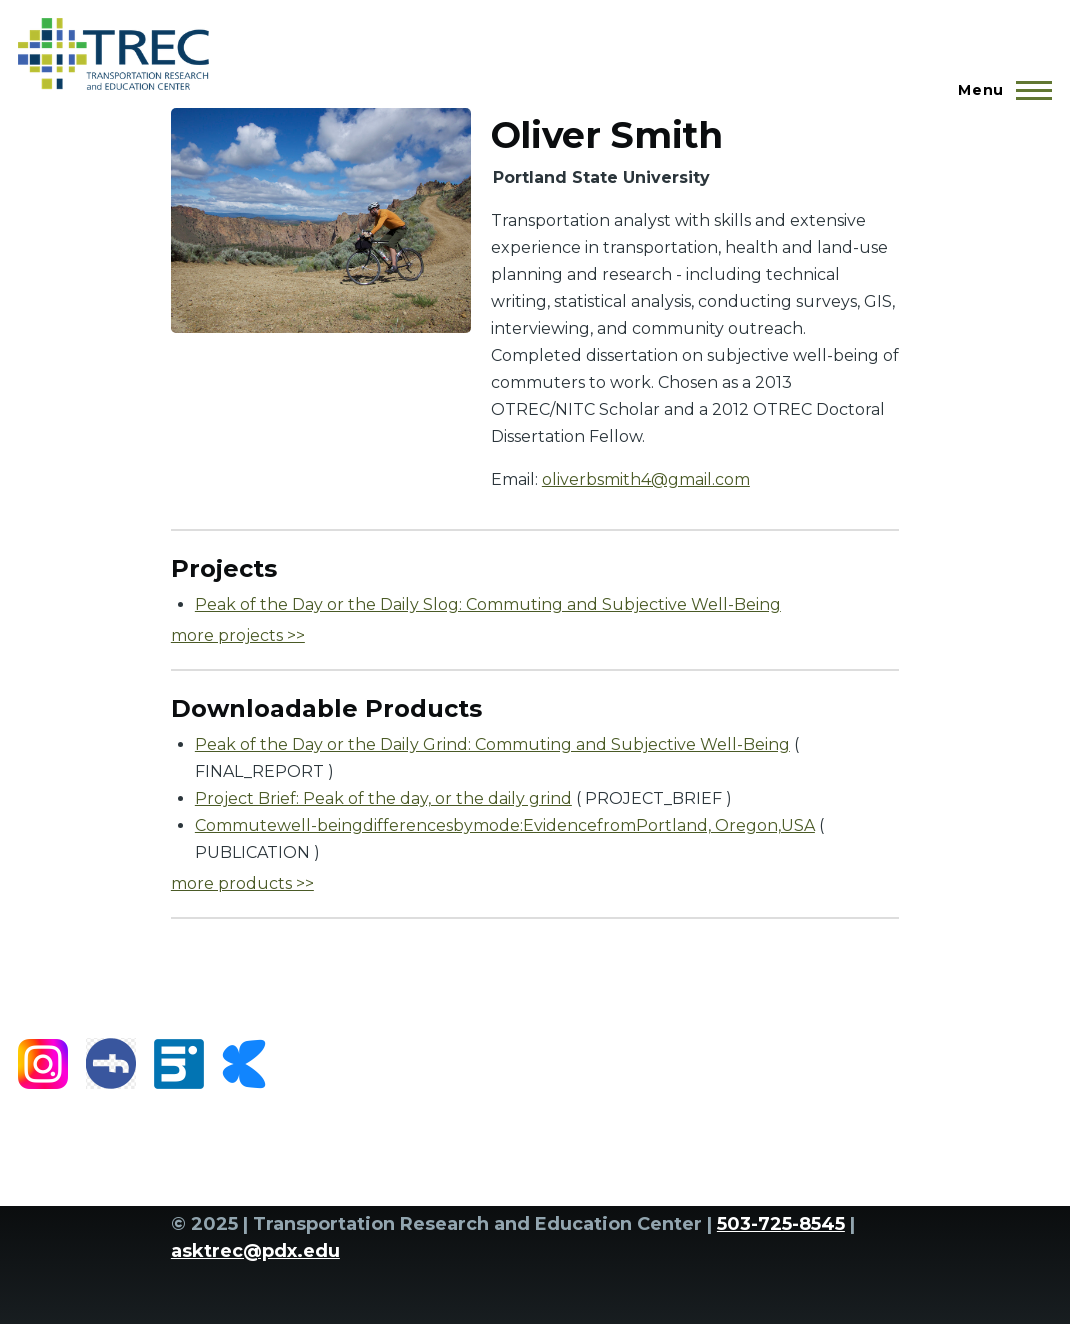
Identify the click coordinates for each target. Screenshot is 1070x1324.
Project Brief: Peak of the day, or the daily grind (383, 798)
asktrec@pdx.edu (255, 1251)
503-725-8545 (781, 1224)
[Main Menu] (999, 90)
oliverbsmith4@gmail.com (646, 479)
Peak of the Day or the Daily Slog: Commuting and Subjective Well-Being (488, 604)
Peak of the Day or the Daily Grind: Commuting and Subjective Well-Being (492, 744)
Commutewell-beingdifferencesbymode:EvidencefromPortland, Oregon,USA (505, 825)
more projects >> (238, 635)
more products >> (242, 883)
